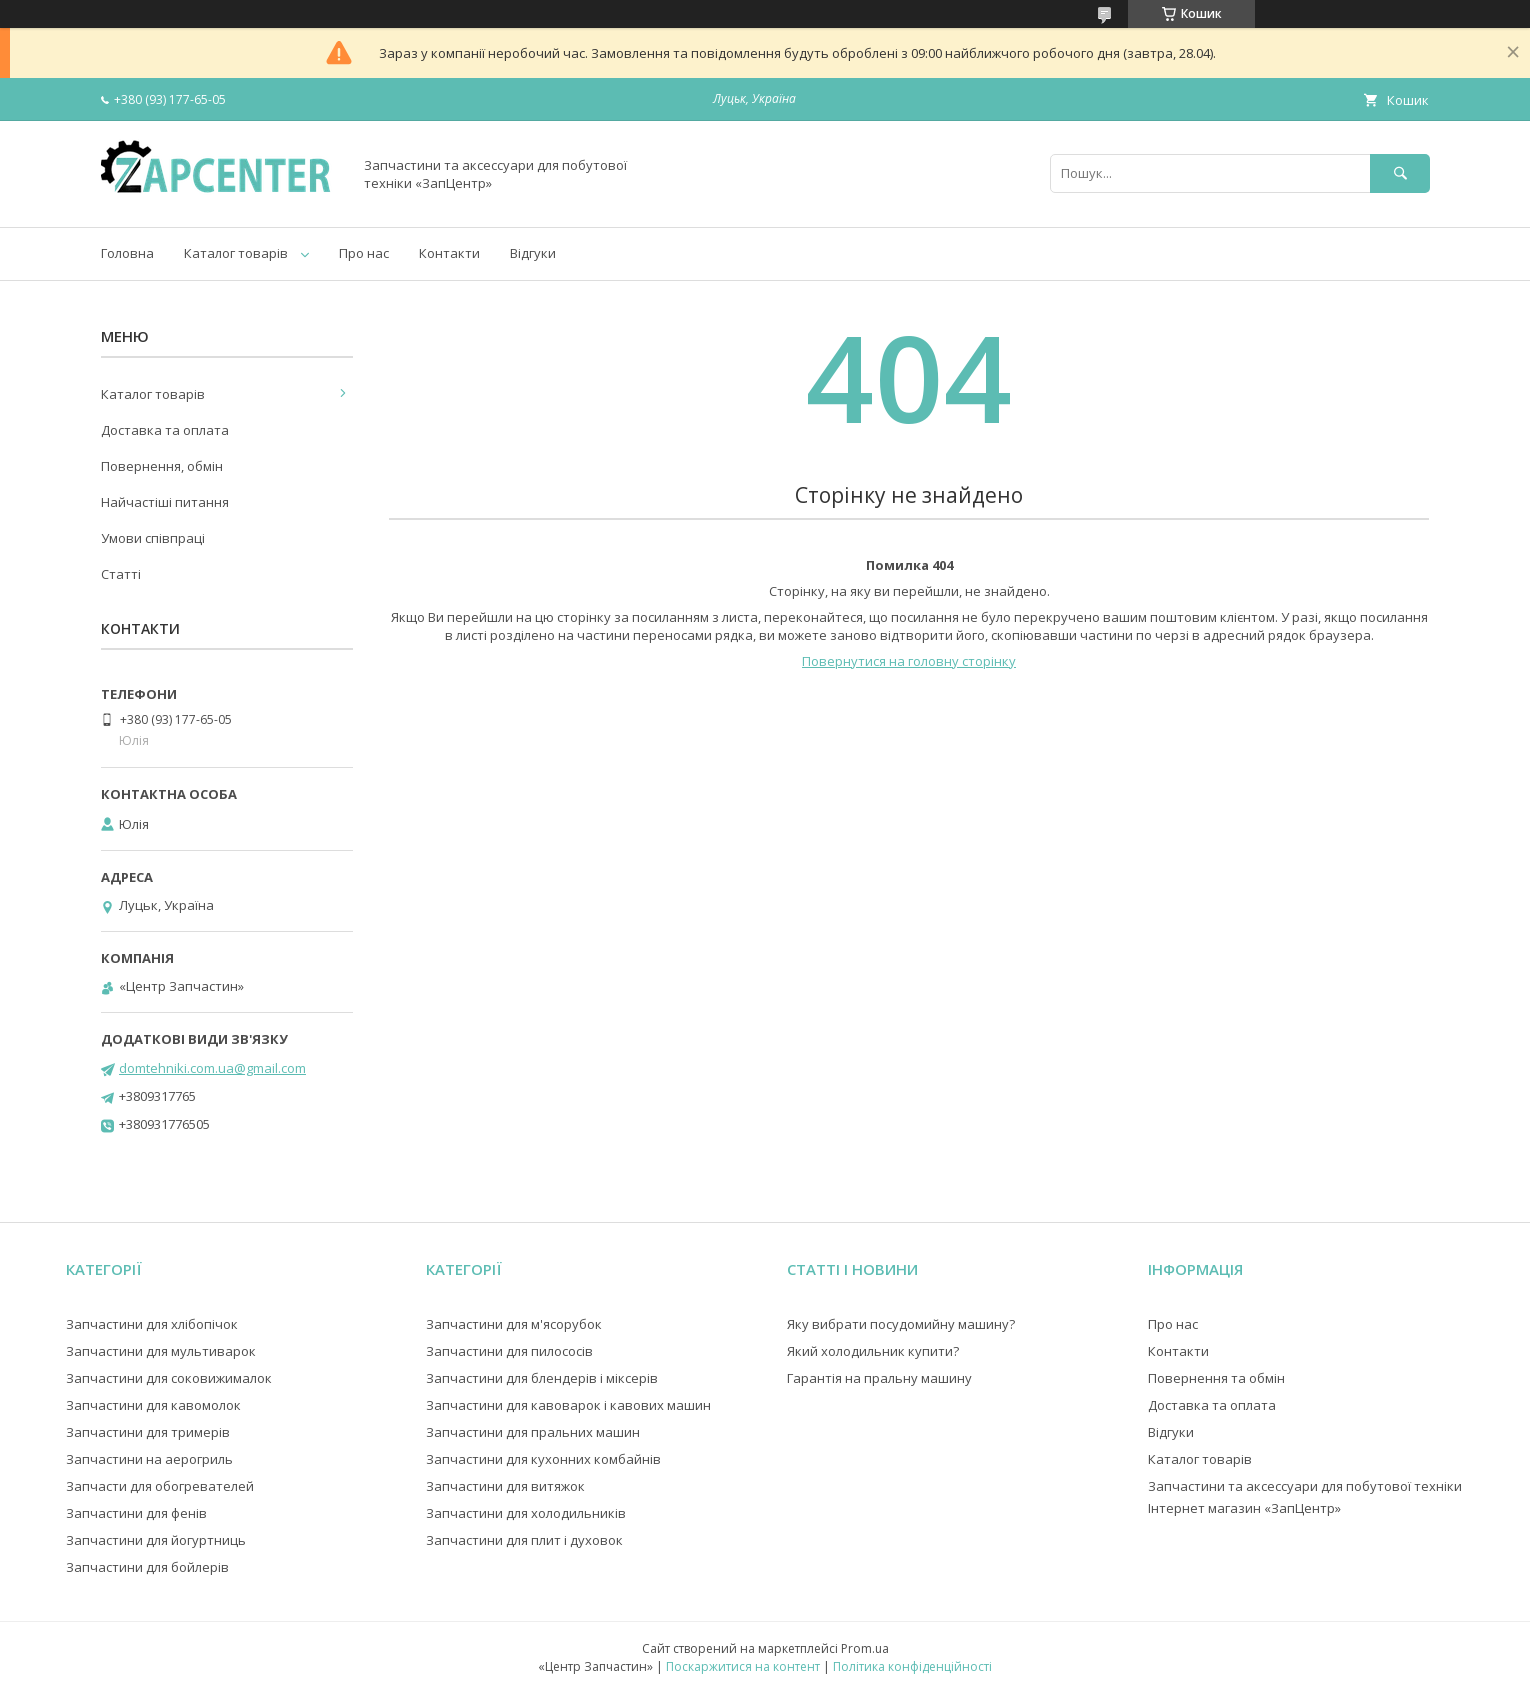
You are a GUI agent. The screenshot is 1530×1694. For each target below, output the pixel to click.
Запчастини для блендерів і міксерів (542, 1378)
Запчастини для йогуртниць (156, 1540)
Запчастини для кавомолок (153, 1405)
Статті (121, 574)
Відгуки (533, 253)
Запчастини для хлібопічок (152, 1324)
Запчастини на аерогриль (149, 1459)
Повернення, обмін (162, 466)
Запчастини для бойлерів (147, 1567)
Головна (127, 253)
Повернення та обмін (1216, 1378)
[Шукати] (1400, 173)
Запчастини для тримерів (148, 1432)
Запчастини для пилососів (509, 1351)
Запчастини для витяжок (505, 1486)
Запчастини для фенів (136, 1513)
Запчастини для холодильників (526, 1513)
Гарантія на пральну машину (879, 1378)
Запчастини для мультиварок (161, 1351)
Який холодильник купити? (873, 1351)
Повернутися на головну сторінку (909, 661)
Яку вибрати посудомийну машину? (901, 1324)
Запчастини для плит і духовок (524, 1540)
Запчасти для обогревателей (160, 1486)
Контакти (449, 253)
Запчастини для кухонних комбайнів (543, 1459)
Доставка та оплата (165, 430)
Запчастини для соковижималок (169, 1378)
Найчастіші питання (165, 502)
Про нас (364, 253)
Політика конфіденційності (912, 1666)
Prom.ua (865, 1648)
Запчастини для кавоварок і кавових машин (568, 1405)
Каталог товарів (236, 253)
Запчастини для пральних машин (533, 1432)
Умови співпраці (153, 538)
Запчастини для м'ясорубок (514, 1324)
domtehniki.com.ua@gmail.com (212, 1068)
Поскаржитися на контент (743, 1666)
